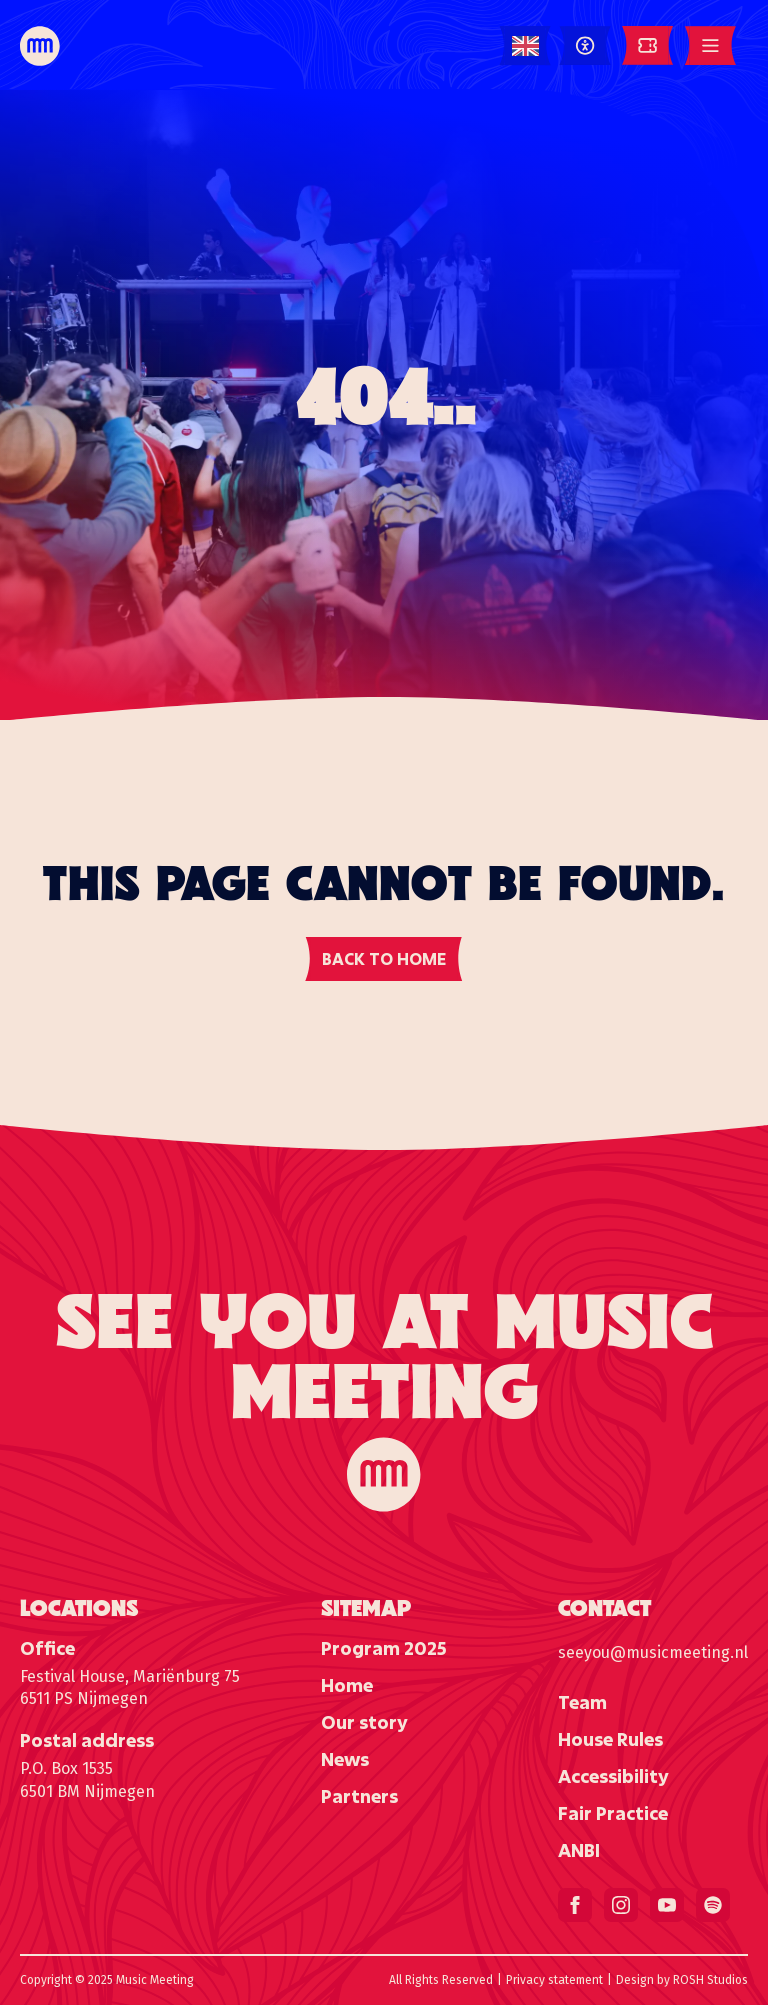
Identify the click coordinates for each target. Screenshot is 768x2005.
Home (347, 1685)
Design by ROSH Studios (682, 1980)
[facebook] (575, 1905)
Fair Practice (613, 1813)
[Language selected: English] (525, 46)
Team (582, 1702)
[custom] (713, 1905)
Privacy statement (554, 1980)
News (345, 1759)
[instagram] (621, 1905)
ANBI (579, 1850)
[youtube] (667, 1905)
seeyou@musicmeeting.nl (653, 1652)
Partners (359, 1796)
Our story (364, 1722)
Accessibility (613, 1776)
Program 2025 (383, 1648)
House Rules (610, 1739)
